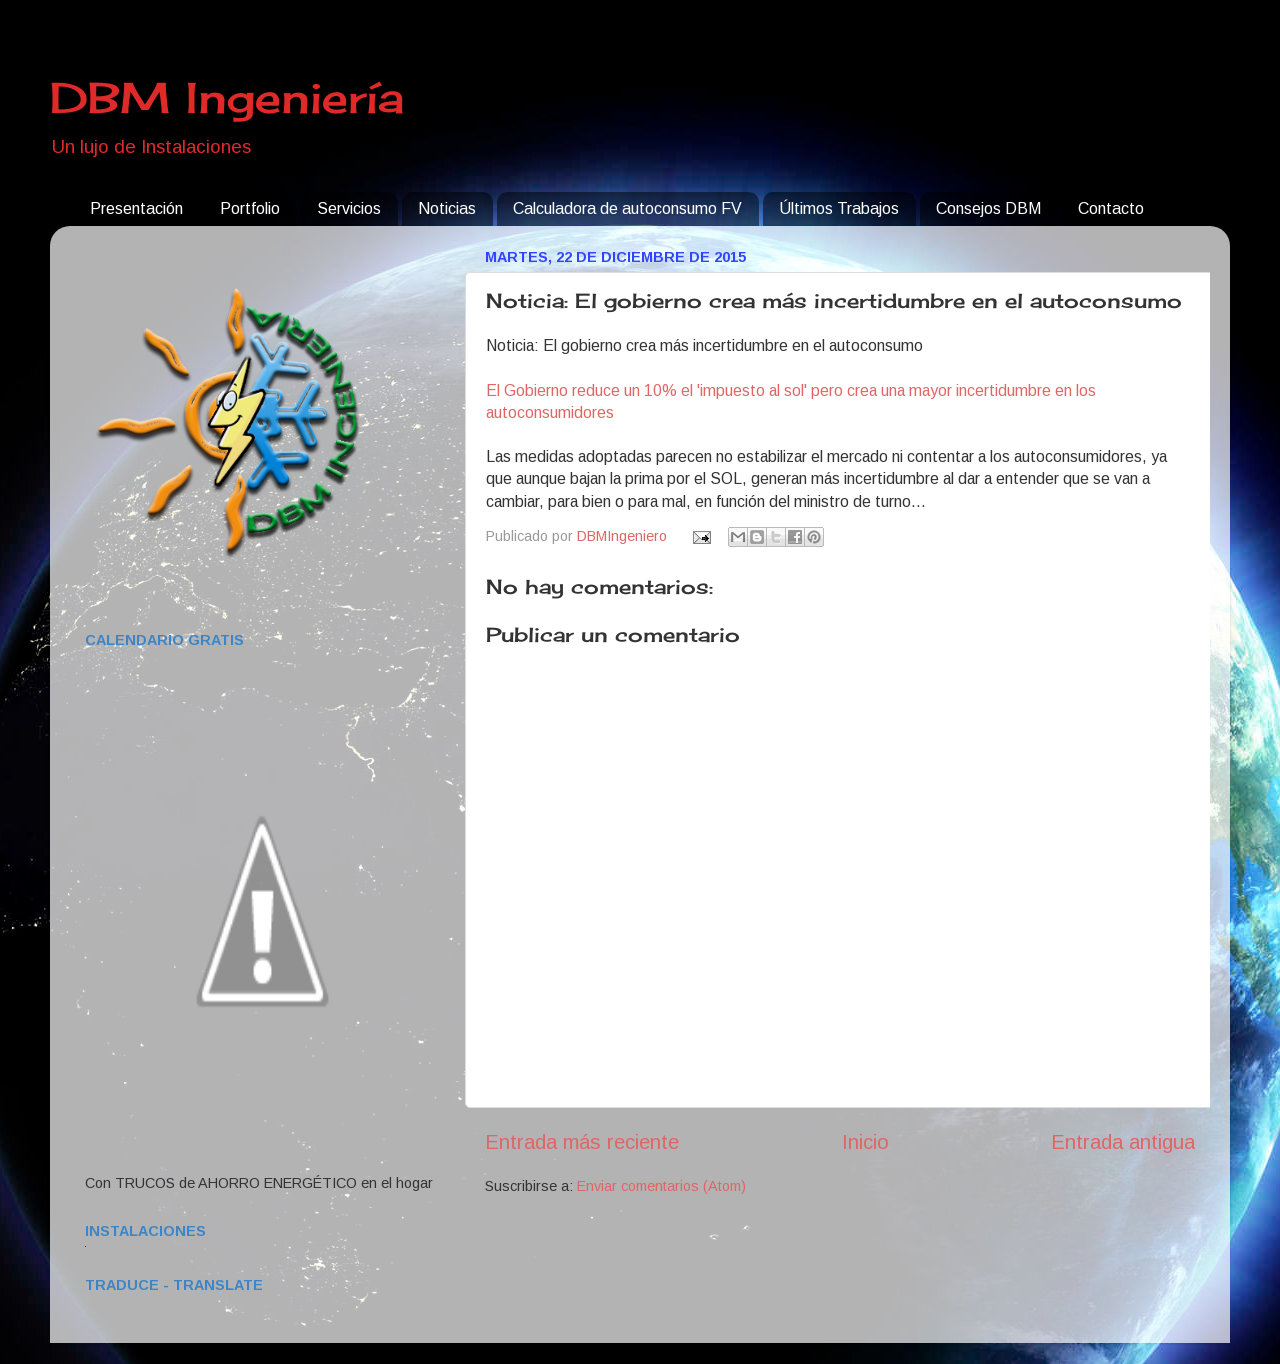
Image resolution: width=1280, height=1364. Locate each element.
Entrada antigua (1123, 1142)
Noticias (447, 208)
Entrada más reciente (582, 1142)
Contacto (1111, 208)
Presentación (136, 208)
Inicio (865, 1142)
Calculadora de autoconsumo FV (627, 208)
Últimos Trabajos (839, 208)
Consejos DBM (988, 208)
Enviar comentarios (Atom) (661, 1186)
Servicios (349, 208)
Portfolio (250, 208)
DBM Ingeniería (227, 97)
